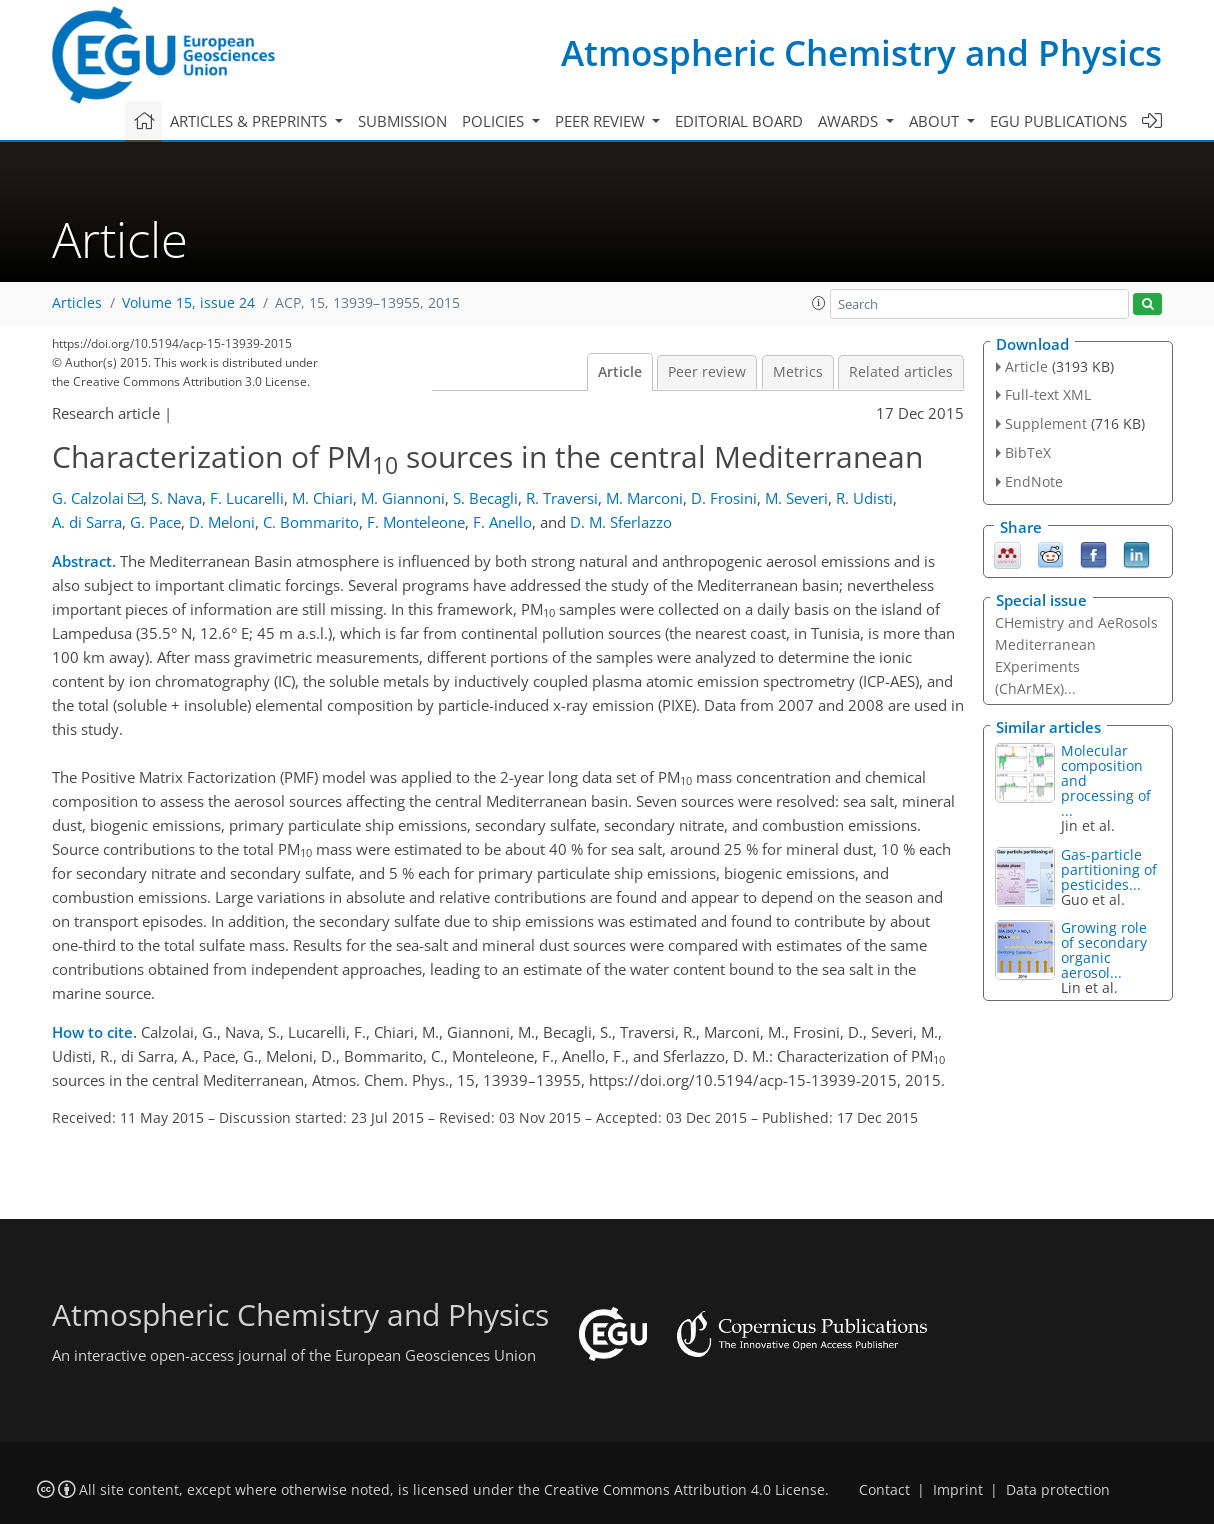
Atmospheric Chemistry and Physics (861, 52)
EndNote (1034, 481)
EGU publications (1058, 121)
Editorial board (739, 121)
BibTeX (1028, 452)
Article (620, 372)
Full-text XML (1048, 394)
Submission (402, 121)
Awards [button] (850, 121)
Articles (77, 303)
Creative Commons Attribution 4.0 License (684, 1490)
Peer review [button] (602, 121)
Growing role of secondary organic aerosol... (1104, 950)
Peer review (707, 372)
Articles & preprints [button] (250, 121)
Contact (884, 1490)
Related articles (901, 372)
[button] (819, 303)
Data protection (1058, 1490)
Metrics (798, 372)
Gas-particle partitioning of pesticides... (1109, 869)
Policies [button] (495, 121)
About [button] (936, 121)
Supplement (1046, 423)
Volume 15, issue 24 (188, 303)
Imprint (958, 1490)
